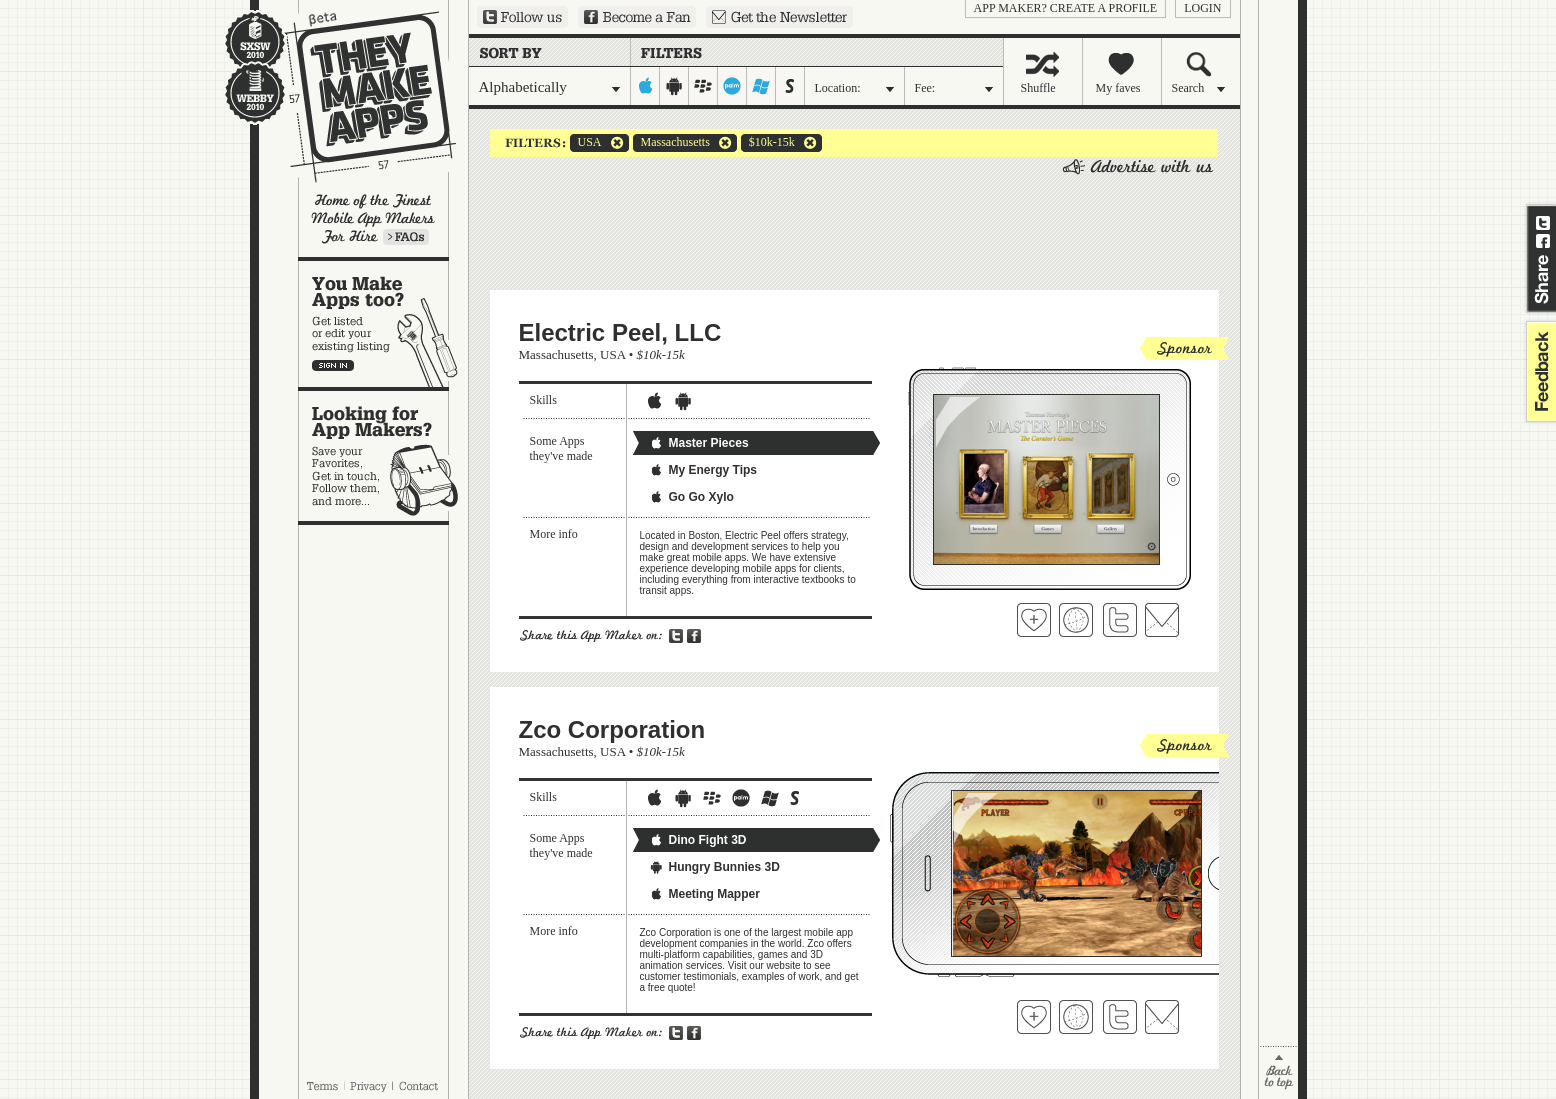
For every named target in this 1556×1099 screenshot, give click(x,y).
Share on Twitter (1543, 223)
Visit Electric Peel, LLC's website (1076, 620)
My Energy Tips (703, 470)
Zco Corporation (612, 729)
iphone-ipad (645, 86)
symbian (790, 86)
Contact (420, 1086)
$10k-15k (768, 143)
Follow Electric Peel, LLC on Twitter (1120, 620)
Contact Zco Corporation (1162, 1017)
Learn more (406, 237)
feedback (1539, 371)
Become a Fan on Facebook (637, 17)
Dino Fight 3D (698, 840)
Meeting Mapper (704, 894)
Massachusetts (671, 143)
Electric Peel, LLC (620, 332)
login (1202, 8)
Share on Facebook (1543, 241)
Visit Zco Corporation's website (1076, 1017)
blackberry (703, 86)
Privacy (368, 1086)
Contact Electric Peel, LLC (1162, 620)
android (674, 86)
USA (586, 143)
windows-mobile (761, 86)
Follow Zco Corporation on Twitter (1120, 1017)
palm (732, 86)
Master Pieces (699, 443)
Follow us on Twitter (522, 17)
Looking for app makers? (383, 456)
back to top (1278, 1072)
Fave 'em (1034, 620)
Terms (322, 1086)
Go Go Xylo (691, 497)
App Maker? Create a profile (1066, 8)
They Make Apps (357, 96)
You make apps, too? (383, 324)
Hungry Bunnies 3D (714, 867)
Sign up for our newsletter (779, 17)
